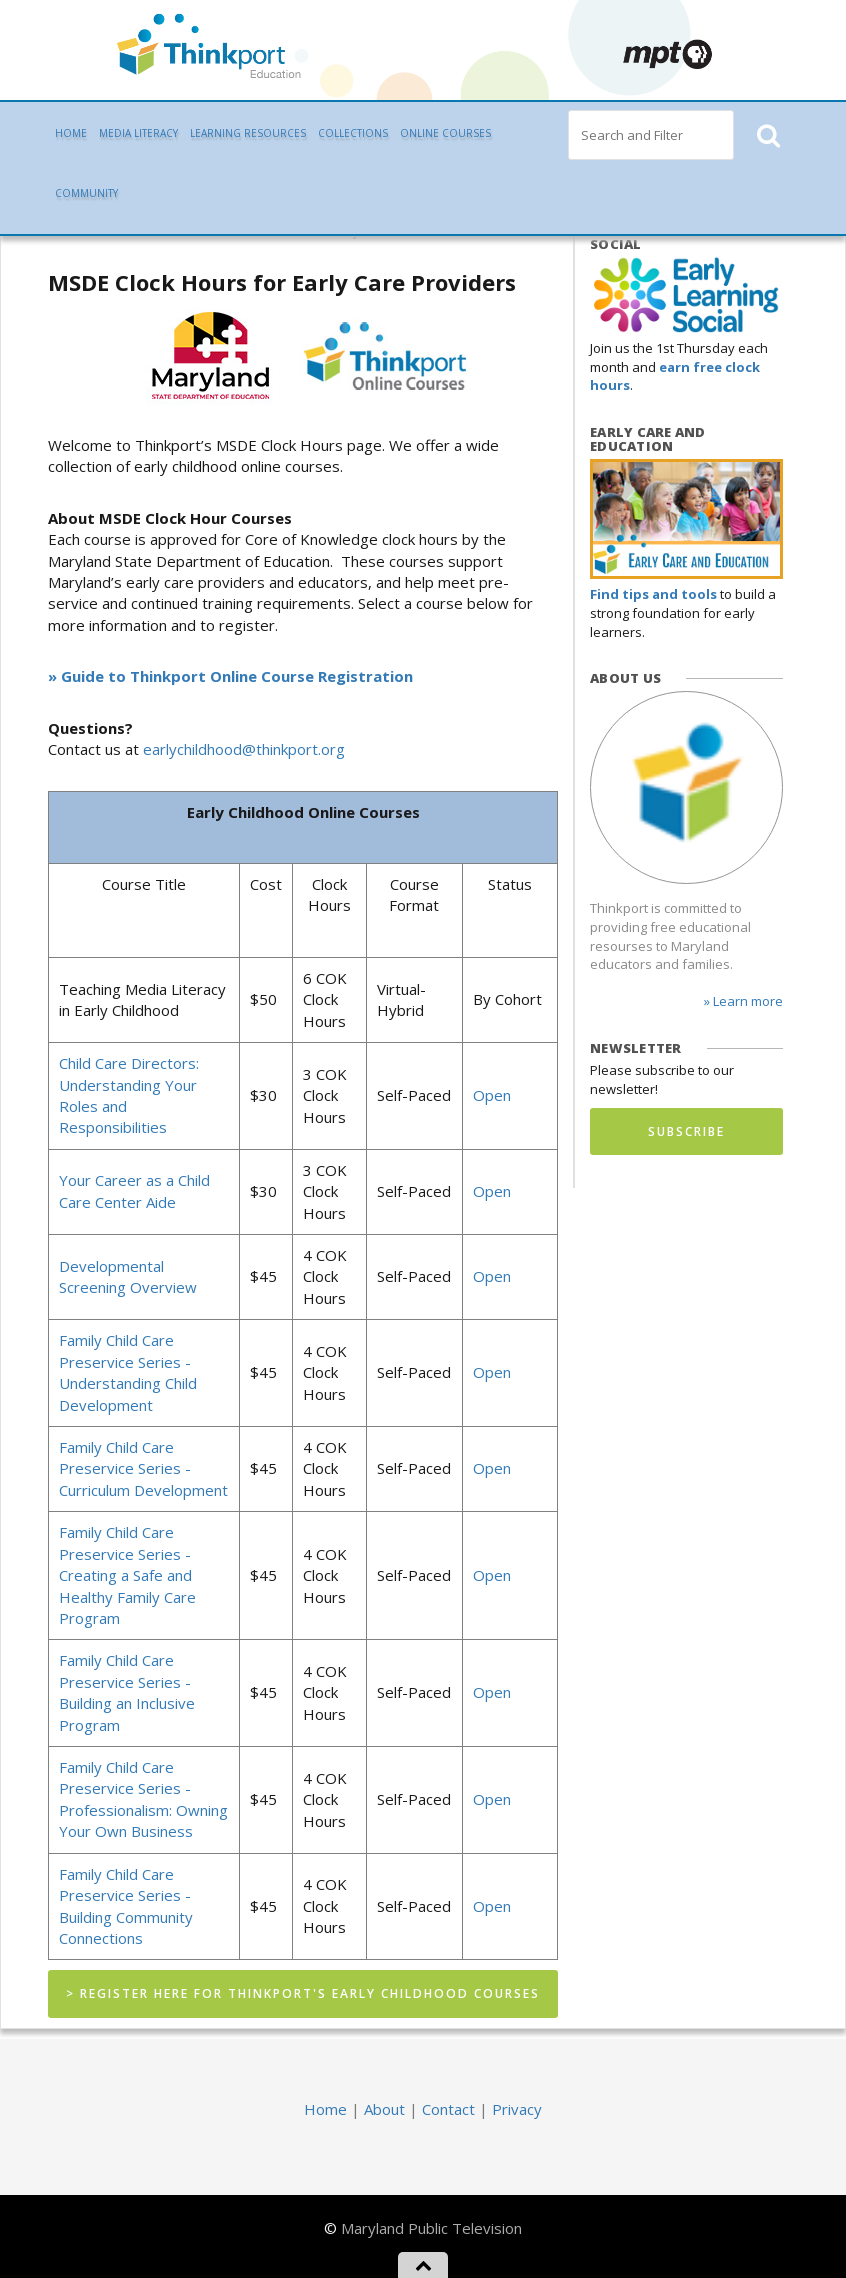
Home (71, 133)
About (384, 2109)
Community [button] (86, 193)
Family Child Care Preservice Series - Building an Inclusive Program (127, 1692)
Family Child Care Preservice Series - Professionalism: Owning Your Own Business (143, 1799)
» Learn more (743, 1001)
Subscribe (686, 1131)
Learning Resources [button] (248, 133)
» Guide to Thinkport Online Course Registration (230, 676)
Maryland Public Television (431, 2228)
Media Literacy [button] (138, 133)
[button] (767, 135)
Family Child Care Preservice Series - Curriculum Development (143, 1468)
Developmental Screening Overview (128, 1276)
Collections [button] (353, 133)
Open (492, 1095)
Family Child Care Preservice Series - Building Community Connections (126, 1906)
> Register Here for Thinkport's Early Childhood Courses (303, 1993)
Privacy (517, 2109)
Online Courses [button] (445, 133)
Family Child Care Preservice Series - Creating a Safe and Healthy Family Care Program (127, 1575)
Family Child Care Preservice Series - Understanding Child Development (128, 1372)
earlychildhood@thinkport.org (244, 749)
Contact (448, 2109)
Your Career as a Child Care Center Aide (134, 1190)
